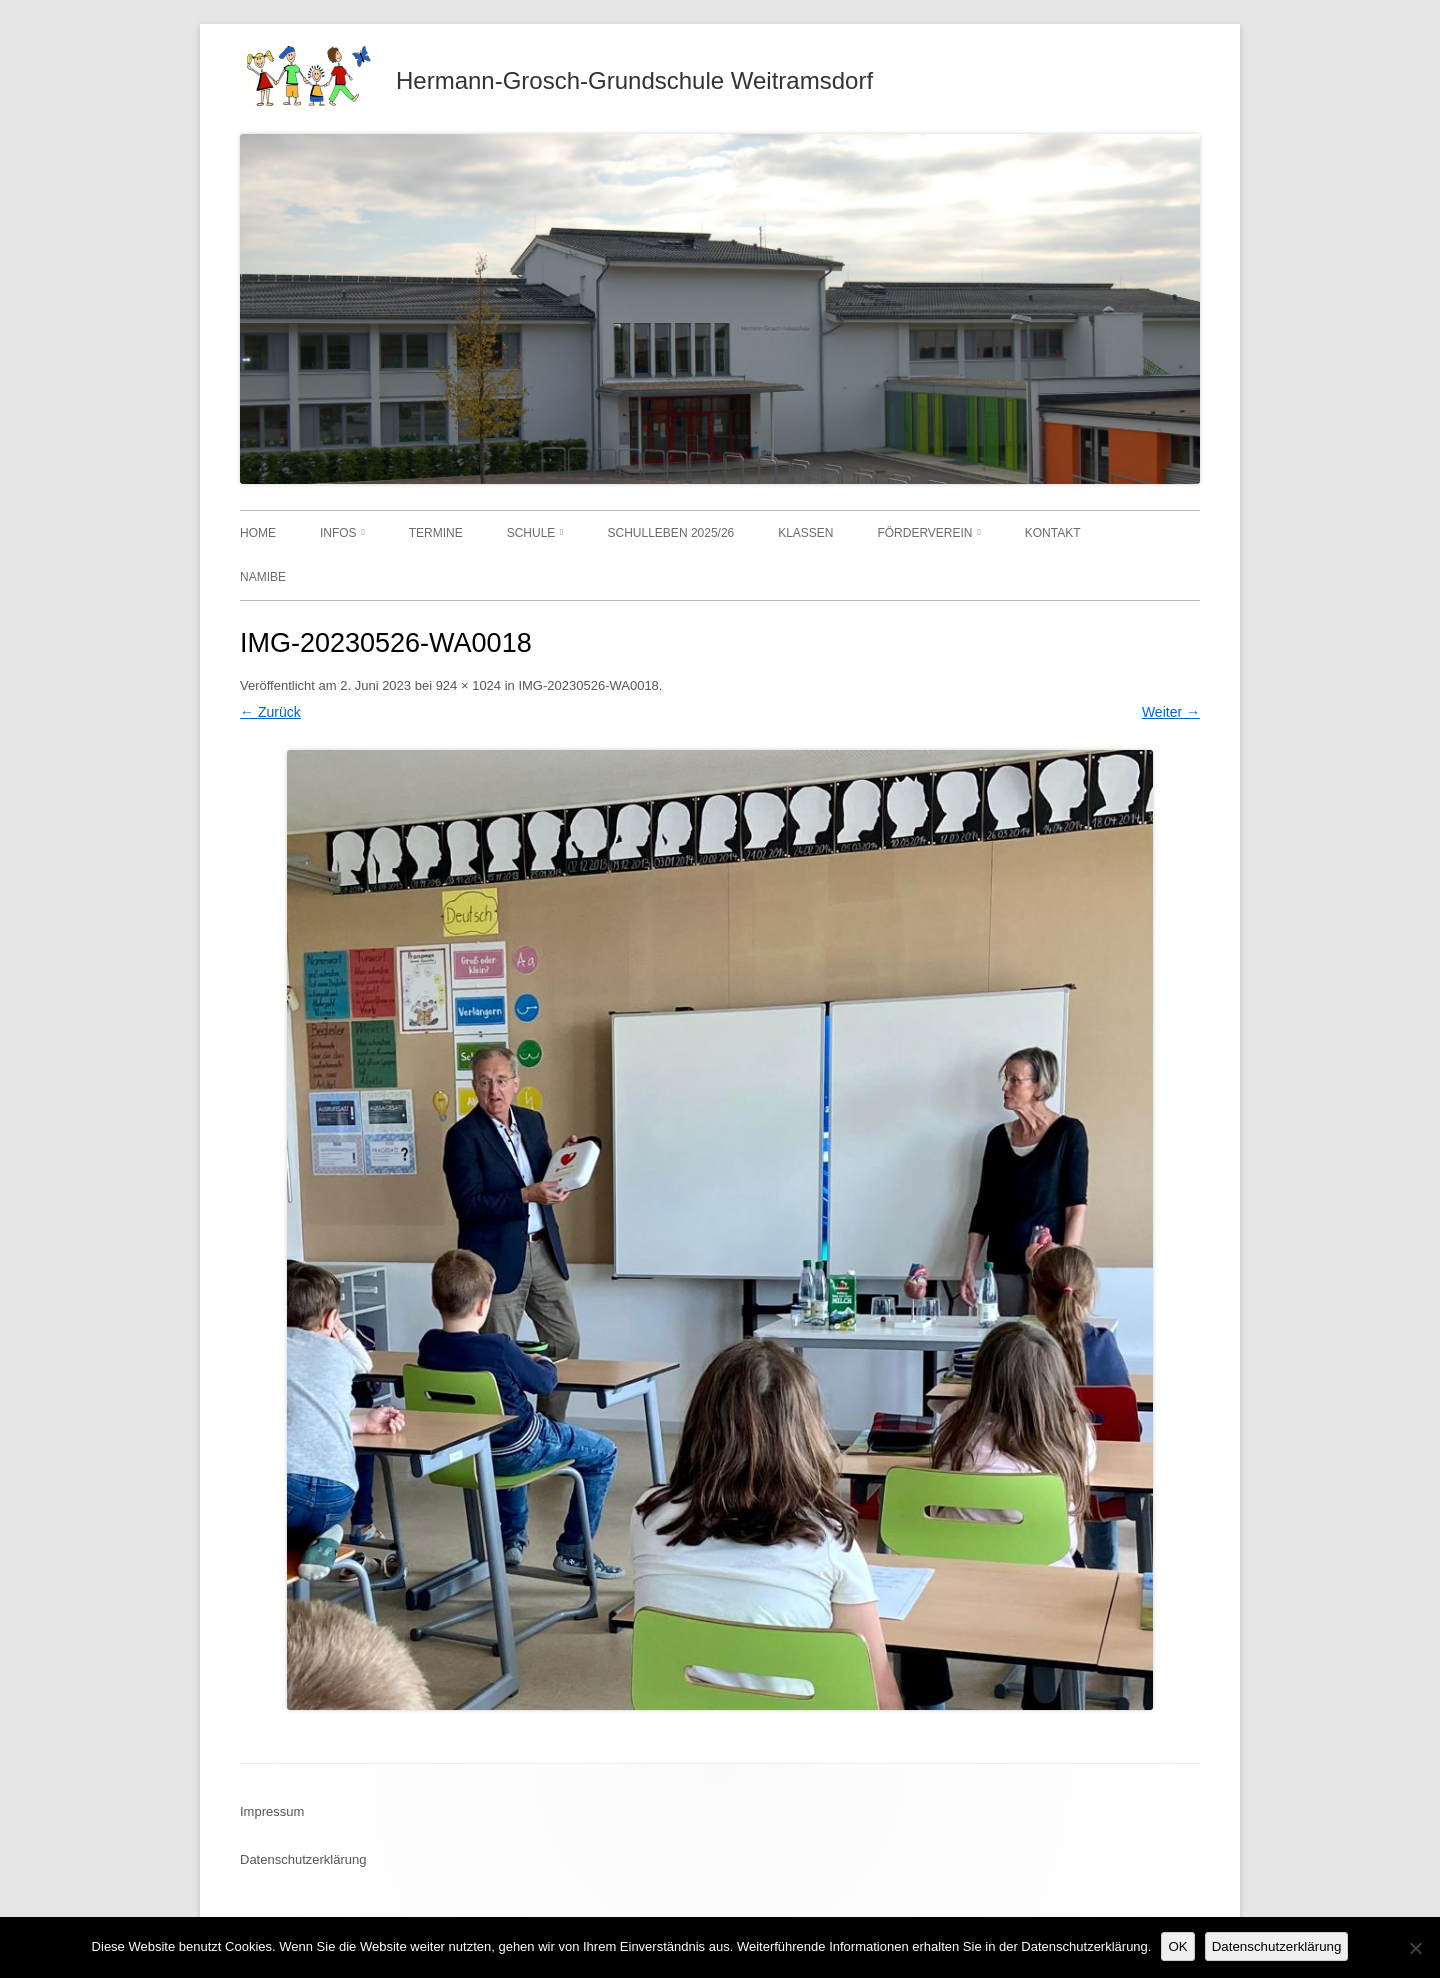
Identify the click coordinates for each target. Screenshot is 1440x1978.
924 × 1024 (468, 685)
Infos (338, 533)
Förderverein (924, 533)
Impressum (272, 1811)
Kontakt (1053, 533)
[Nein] (1415, 1948)
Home (258, 533)
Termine (436, 533)
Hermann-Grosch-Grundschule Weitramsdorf (634, 80)
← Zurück (270, 712)
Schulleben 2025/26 (671, 533)
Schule (531, 533)
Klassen (805, 533)
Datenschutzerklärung (303, 1859)
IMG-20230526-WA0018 (588, 685)
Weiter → (1171, 712)
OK (1177, 1946)
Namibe (263, 577)
